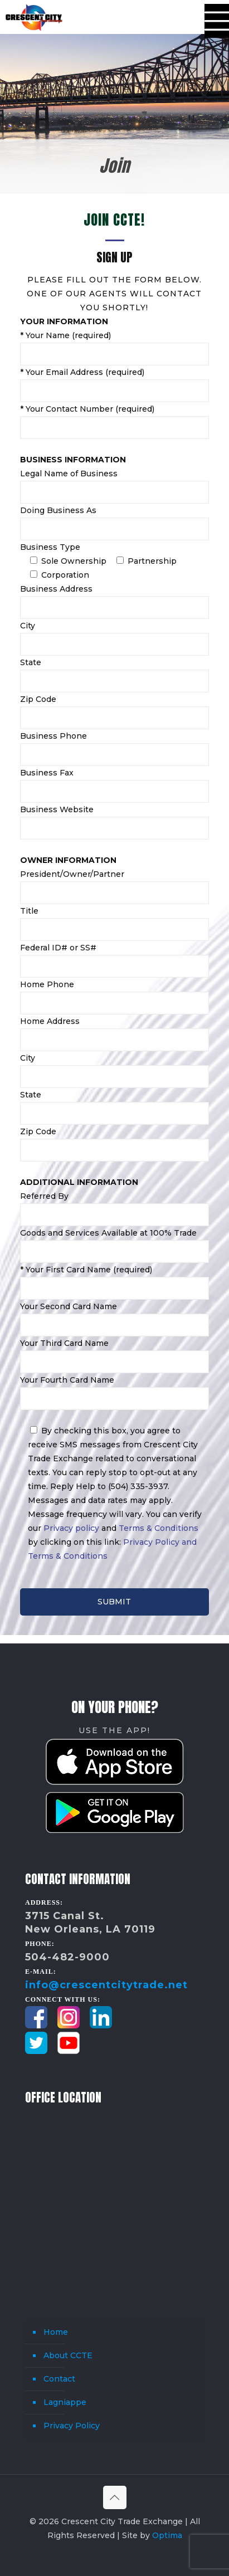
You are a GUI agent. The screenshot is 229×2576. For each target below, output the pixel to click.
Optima (167, 2535)
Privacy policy (71, 1528)
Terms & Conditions (158, 1528)
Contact (59, 2379)
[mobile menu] (213, 16)
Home (55, 2332)
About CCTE (67, 2355)
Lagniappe (64, 2402)
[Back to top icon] (114, 2497)
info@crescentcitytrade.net (106, 1985)
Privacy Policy (71, 2426)
